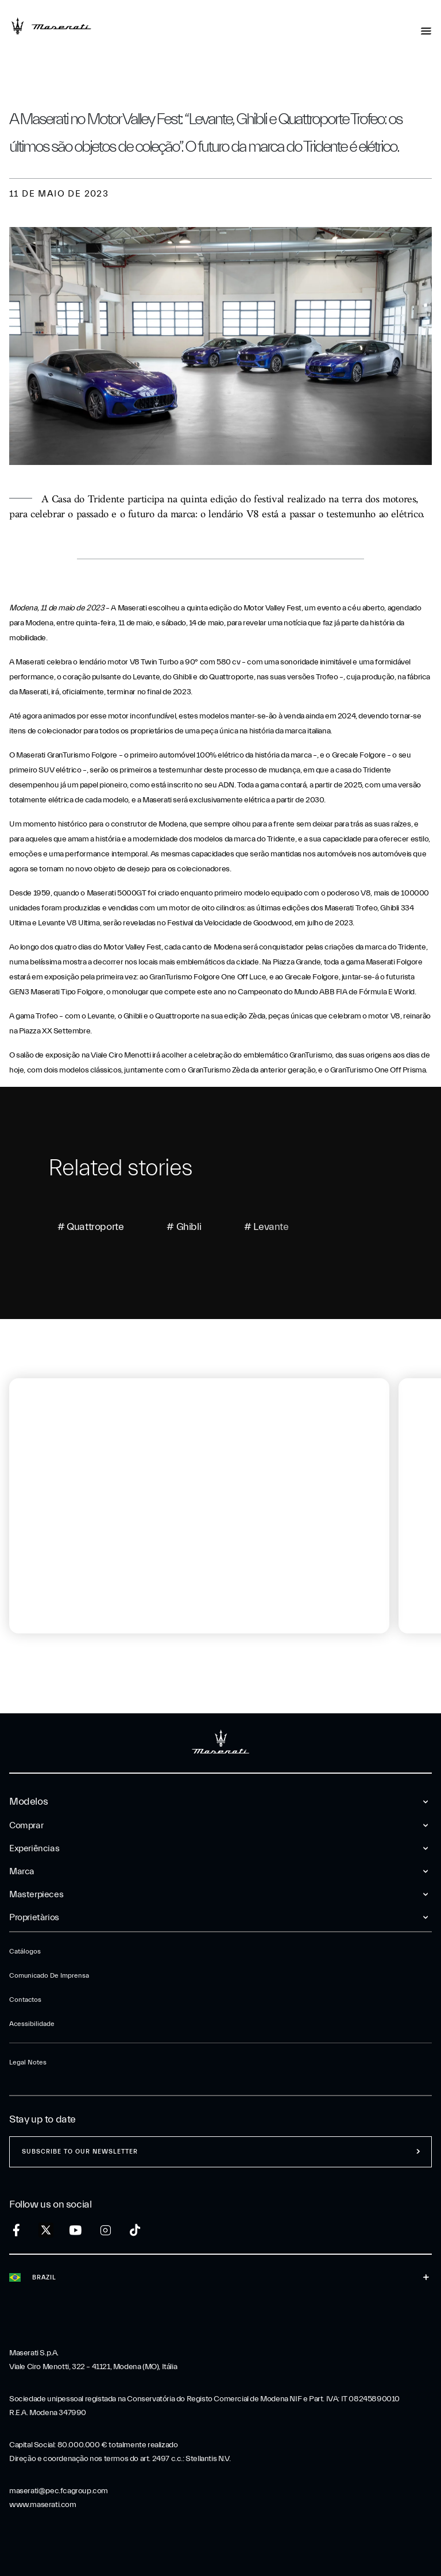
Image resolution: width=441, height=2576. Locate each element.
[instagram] (105, 2230)
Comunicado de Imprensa (49, 1975)
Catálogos (25, 1951)
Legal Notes (28, 2062)
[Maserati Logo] (51, 25)
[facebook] (16, 2230)
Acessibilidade (32, 2024)
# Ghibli (184, 1227)
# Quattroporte (90, 1227)
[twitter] (46, 2230)
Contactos (25, 2000)
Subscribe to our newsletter (80, 2151)
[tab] (49, 1671)
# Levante (266, 1227)
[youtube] (75, 2230)
